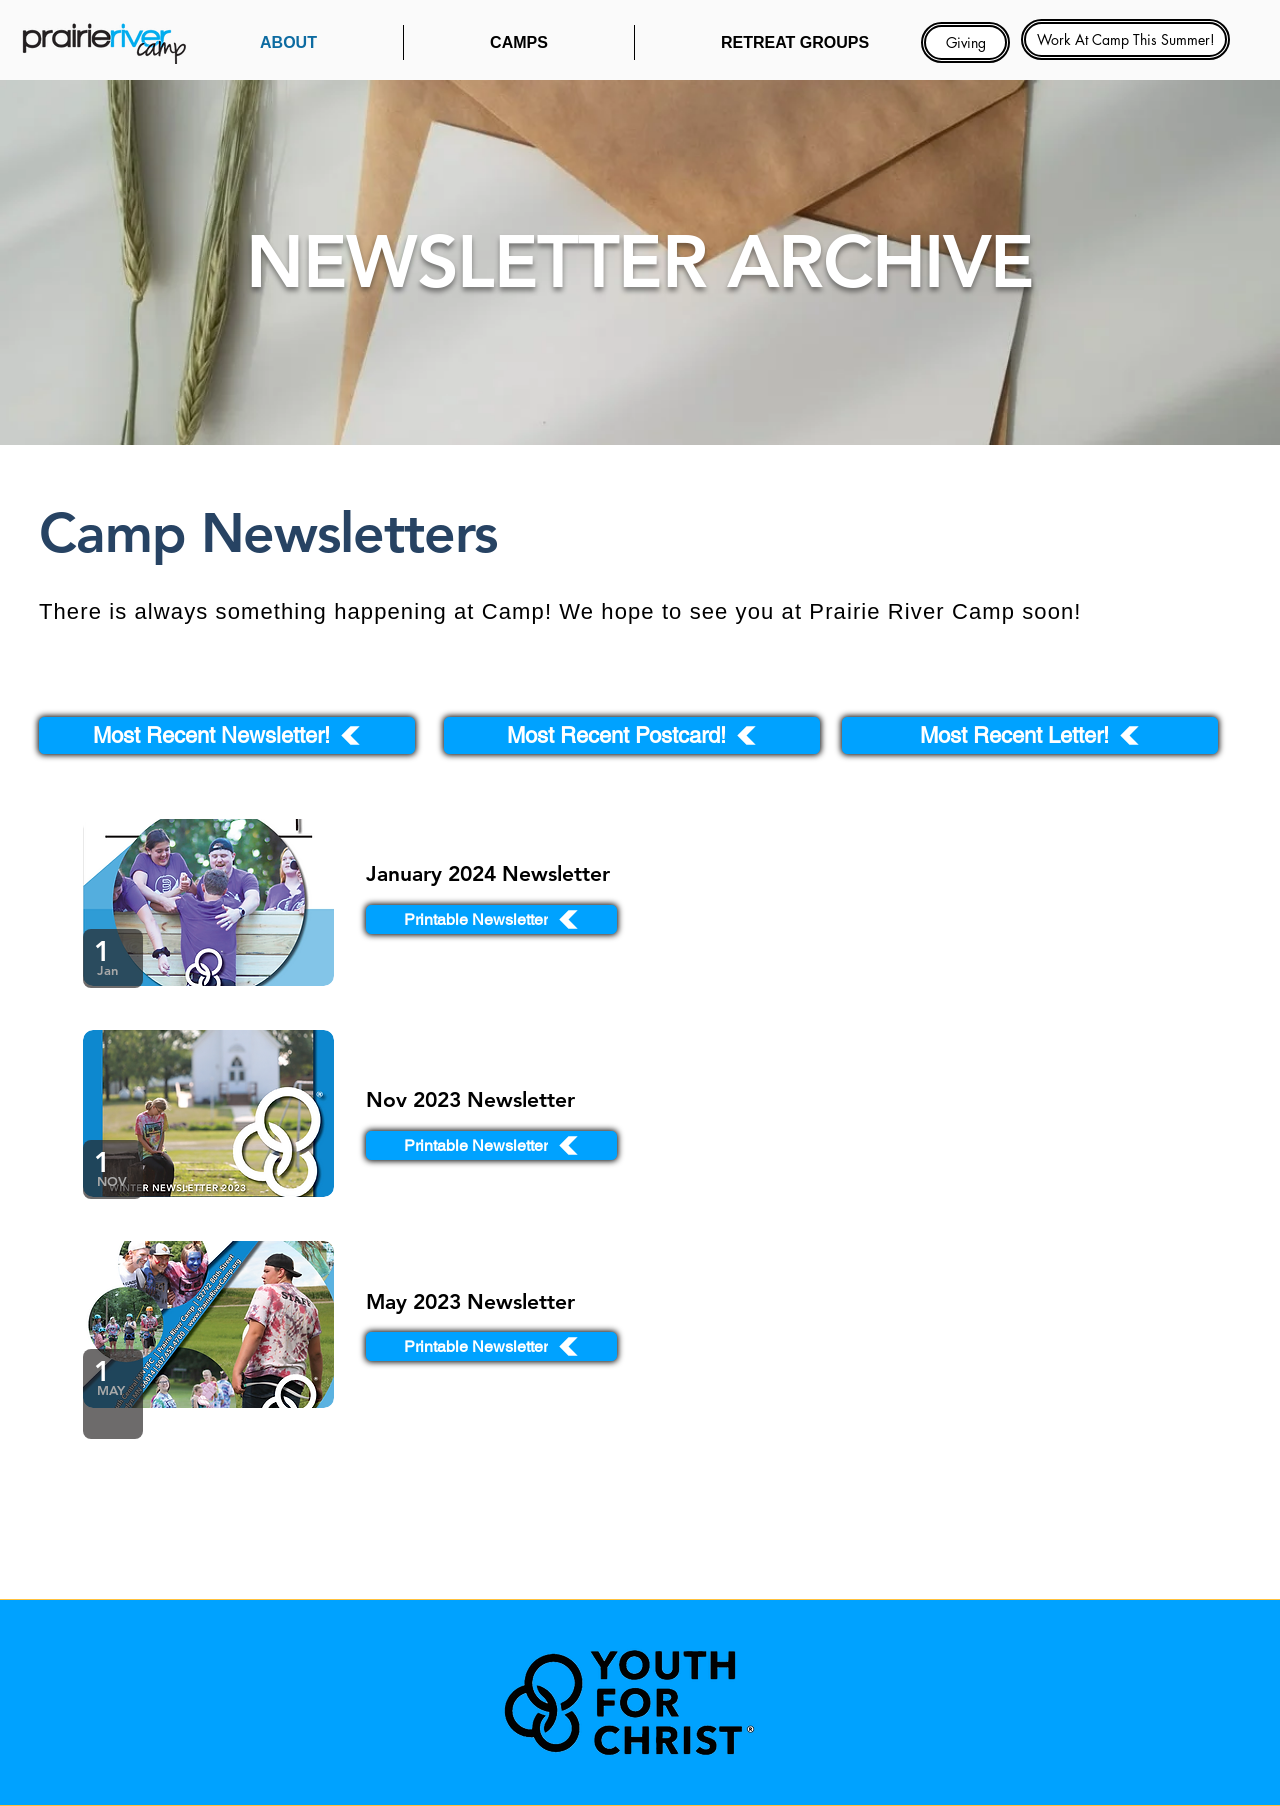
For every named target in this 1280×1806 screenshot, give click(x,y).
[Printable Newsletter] (491, 919)
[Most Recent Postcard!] (632, 735)
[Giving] (965, 42)
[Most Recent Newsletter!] (227, 735)
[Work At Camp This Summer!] (1125, 39)
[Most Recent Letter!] (1030, 735)
